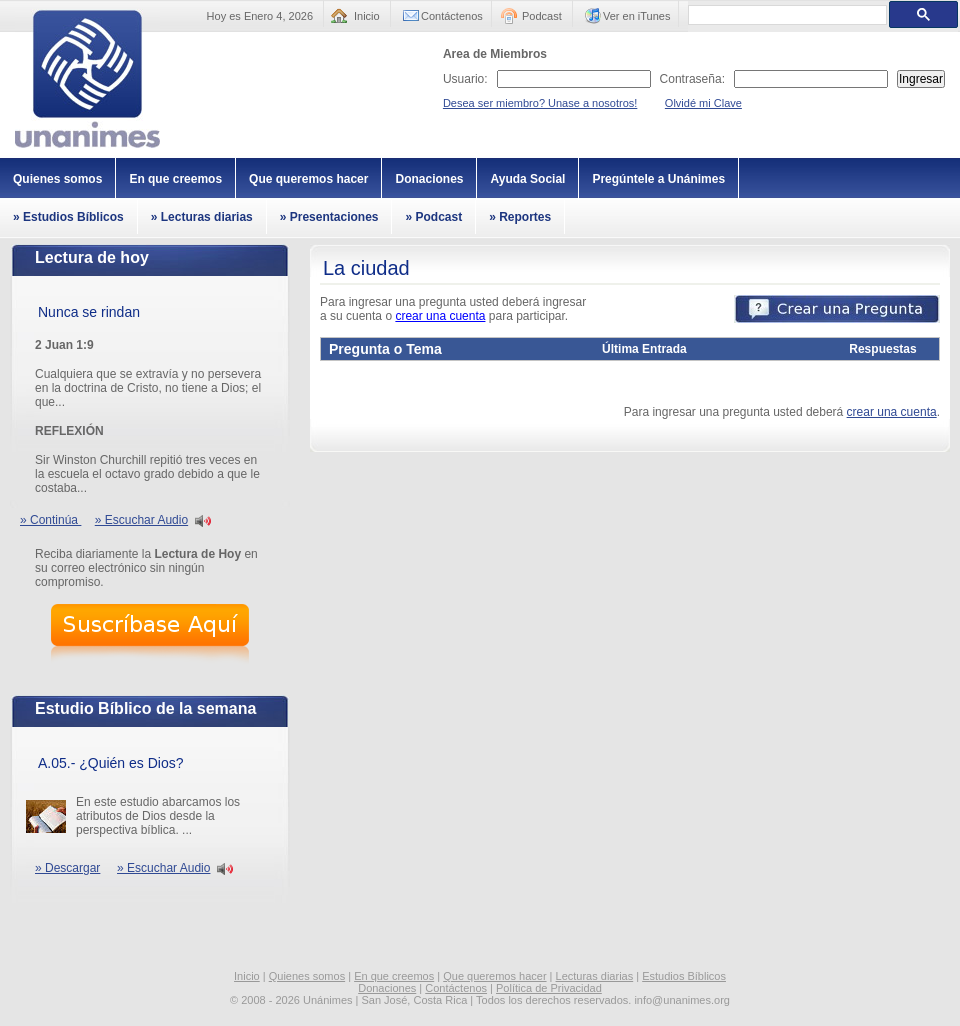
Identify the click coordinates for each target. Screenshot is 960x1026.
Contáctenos (452, 16)
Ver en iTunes (636, 16)
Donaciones (429, 179)
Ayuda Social (527, 179)
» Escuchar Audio (141, 520)
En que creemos (175, 179)
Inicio (367, 16)
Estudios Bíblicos (684, 976)
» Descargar (67, 868)
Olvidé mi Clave (703, 103)
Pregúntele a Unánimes (658, 179)
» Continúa (50, 520)
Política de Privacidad (549, 988)
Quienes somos (57, 179)
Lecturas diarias (595, 976)
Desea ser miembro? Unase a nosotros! (540, 103)
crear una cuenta (440, 316)
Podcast (542, 16)
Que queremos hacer (308, 179)
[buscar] (785, 15)
